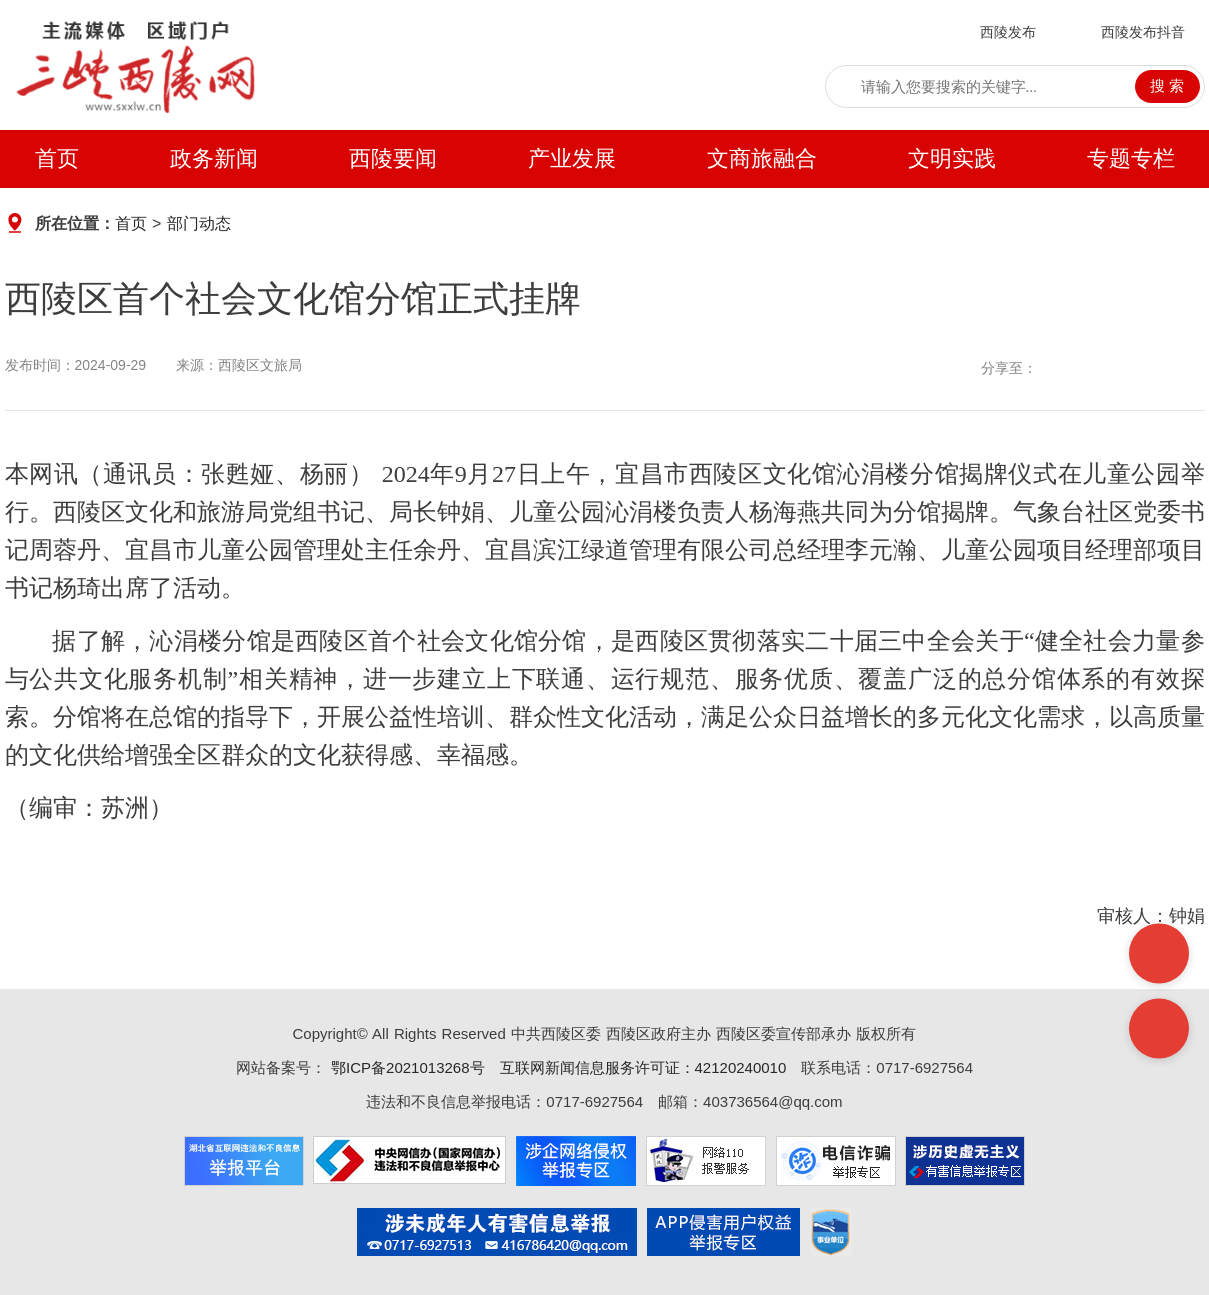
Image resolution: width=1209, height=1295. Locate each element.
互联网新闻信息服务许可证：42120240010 (643, 1067)
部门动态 (199, 223)
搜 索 (1167, 86)
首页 (57, 158)
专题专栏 (1131, 158)
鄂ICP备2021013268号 (405, 1067)
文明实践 (952, 158)
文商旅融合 (762, 158)
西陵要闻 (393, 158)
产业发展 (572, 158)
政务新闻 (214, 158)
